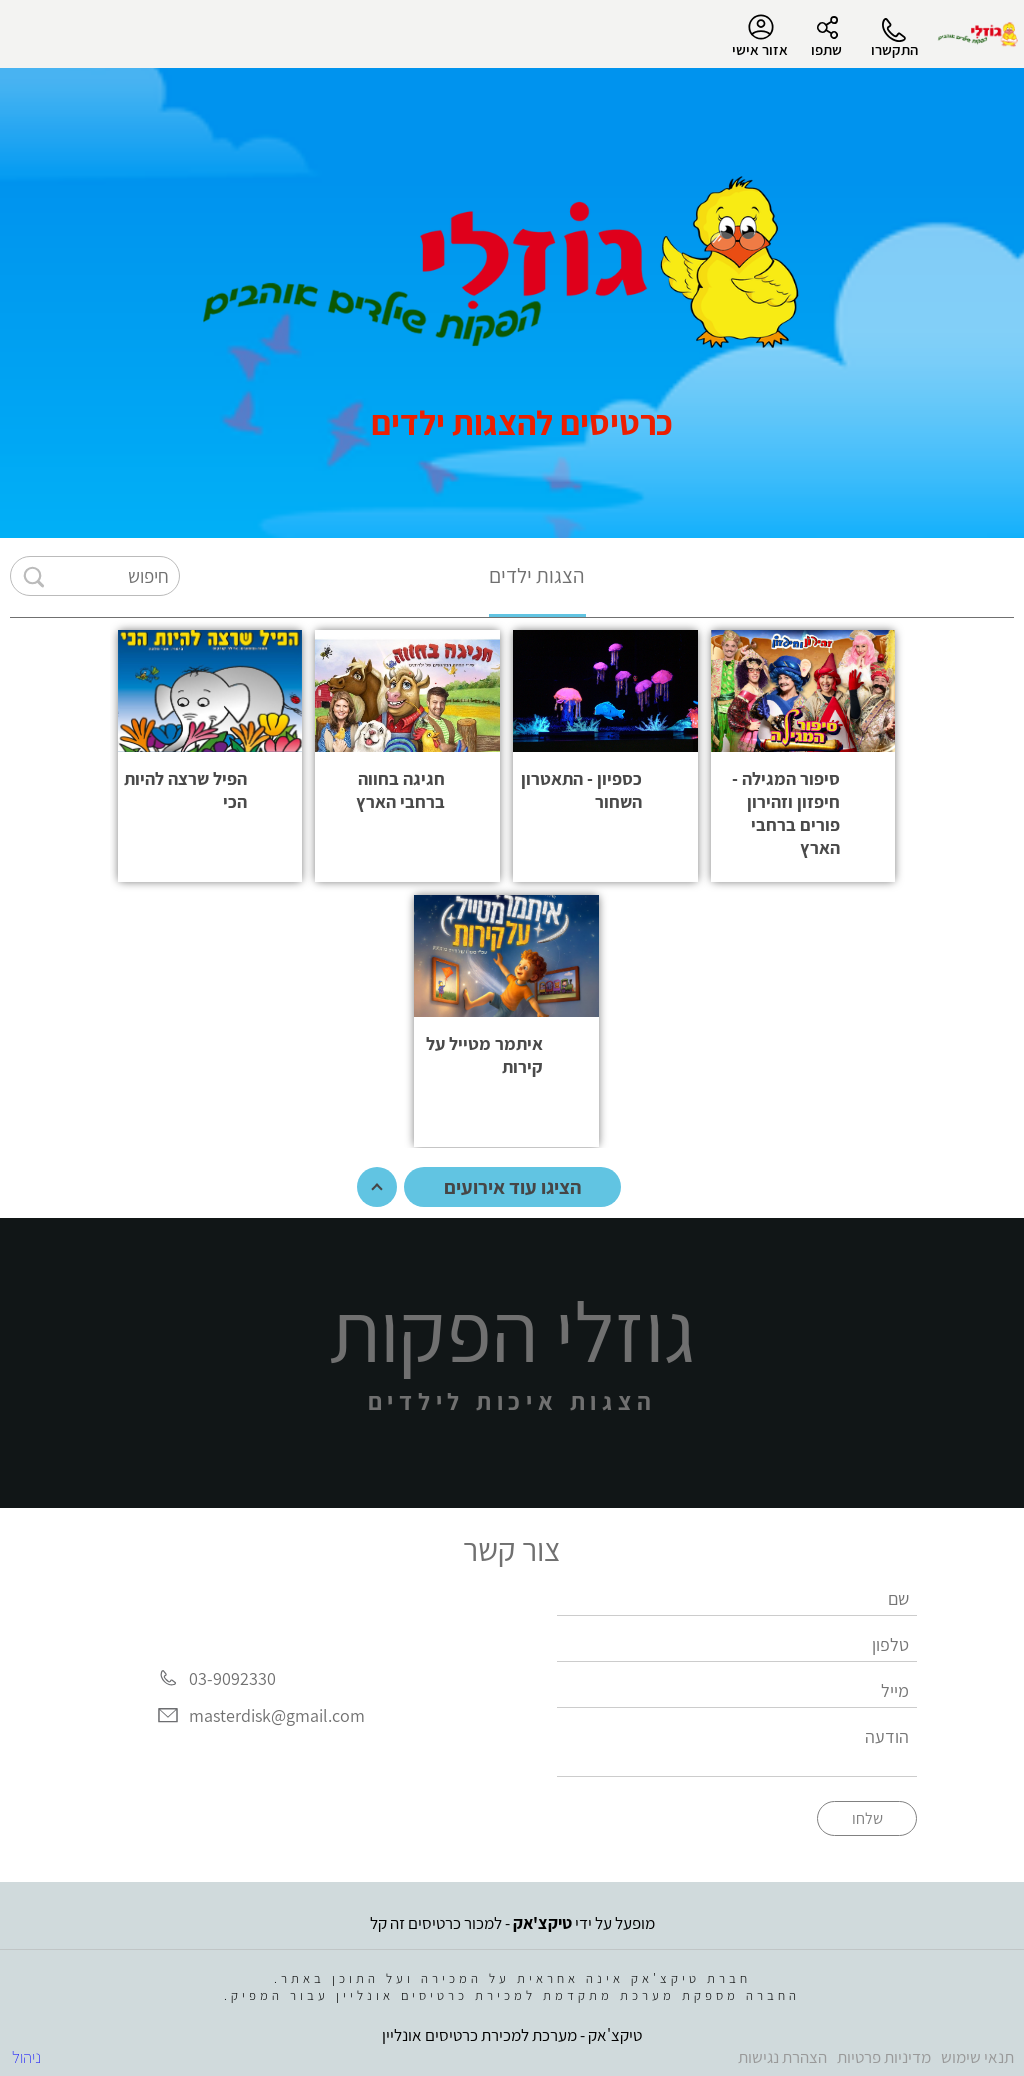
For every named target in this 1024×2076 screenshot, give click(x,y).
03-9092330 (232, 1678)
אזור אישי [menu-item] (760, 36)
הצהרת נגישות (782, 2057)
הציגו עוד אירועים (512, 1187)
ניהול (26, 2057)
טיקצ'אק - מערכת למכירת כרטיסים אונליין (512, 2035)
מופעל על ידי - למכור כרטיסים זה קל (512, 1923)
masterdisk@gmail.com (277, 1715)
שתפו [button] (826, 49)
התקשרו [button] (894, 49)
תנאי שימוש (977, 2057)
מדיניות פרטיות (884, 2057)
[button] (803, 756)
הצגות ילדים (536, 575)
